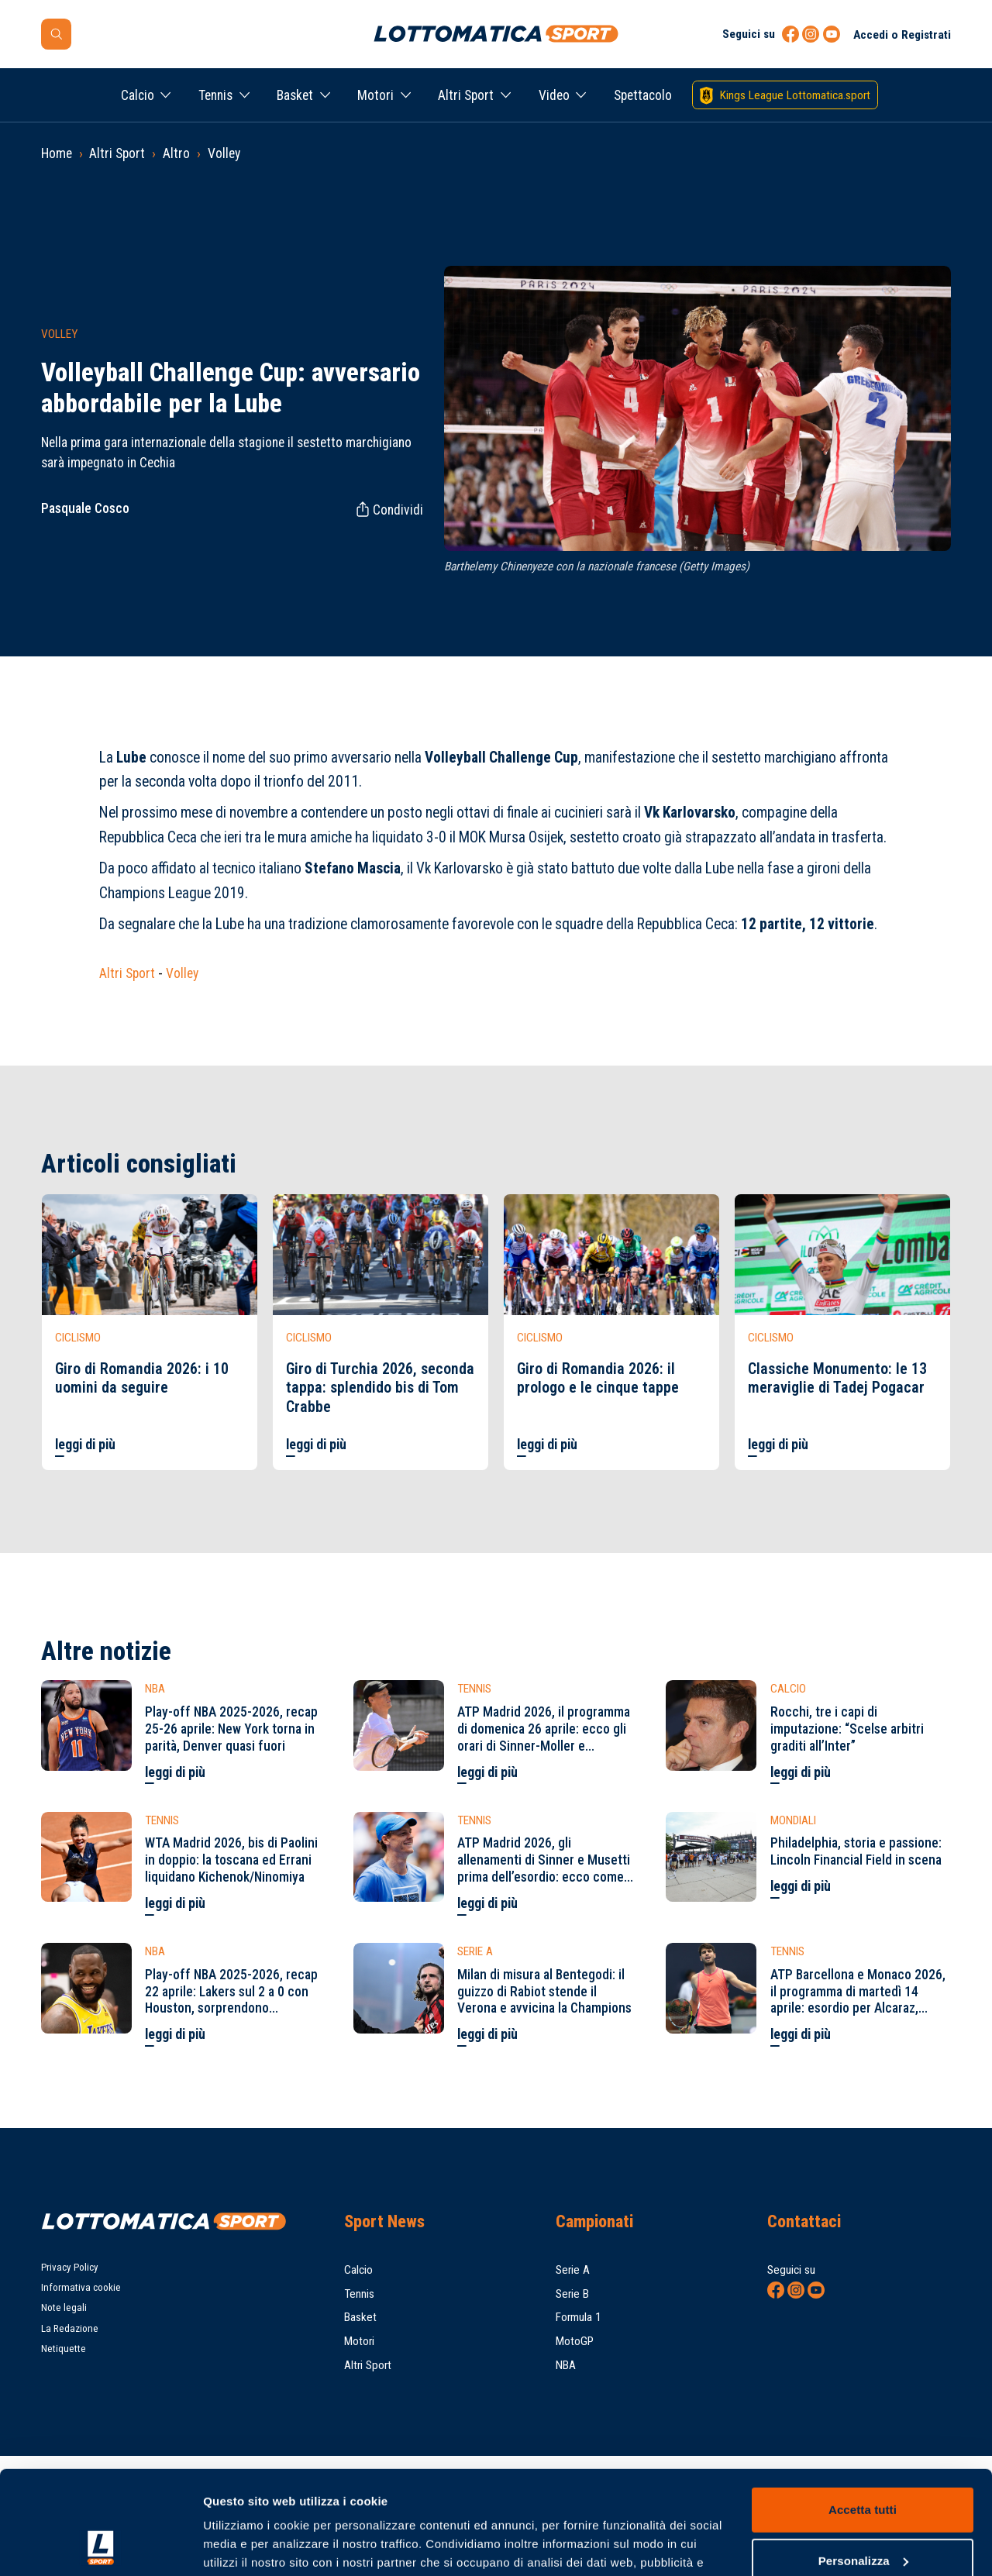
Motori (375, 95)
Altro (176, 153)
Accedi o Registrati (902, 35)
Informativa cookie (81, 2287)
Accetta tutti (862, 2412)
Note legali (64, 2307)
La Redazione (69, 2328)
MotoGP (575, 2341)
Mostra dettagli (245, 2545)
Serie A (573, 2270)
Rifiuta (862, 2514)
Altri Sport (466, 95)
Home (56, 153)
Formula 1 (578, 2317)
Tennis (215, 95)
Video (554, 95)
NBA (566, 2365)
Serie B (572, 2294)
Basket (295, 95)
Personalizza (863, 2463)
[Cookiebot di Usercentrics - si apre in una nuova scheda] (100, 2545)
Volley (224, 153)
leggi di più (85, 1444)
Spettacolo (643, 95)
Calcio (137, 95)
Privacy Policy (69, 2267)
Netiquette (63, 2348)
